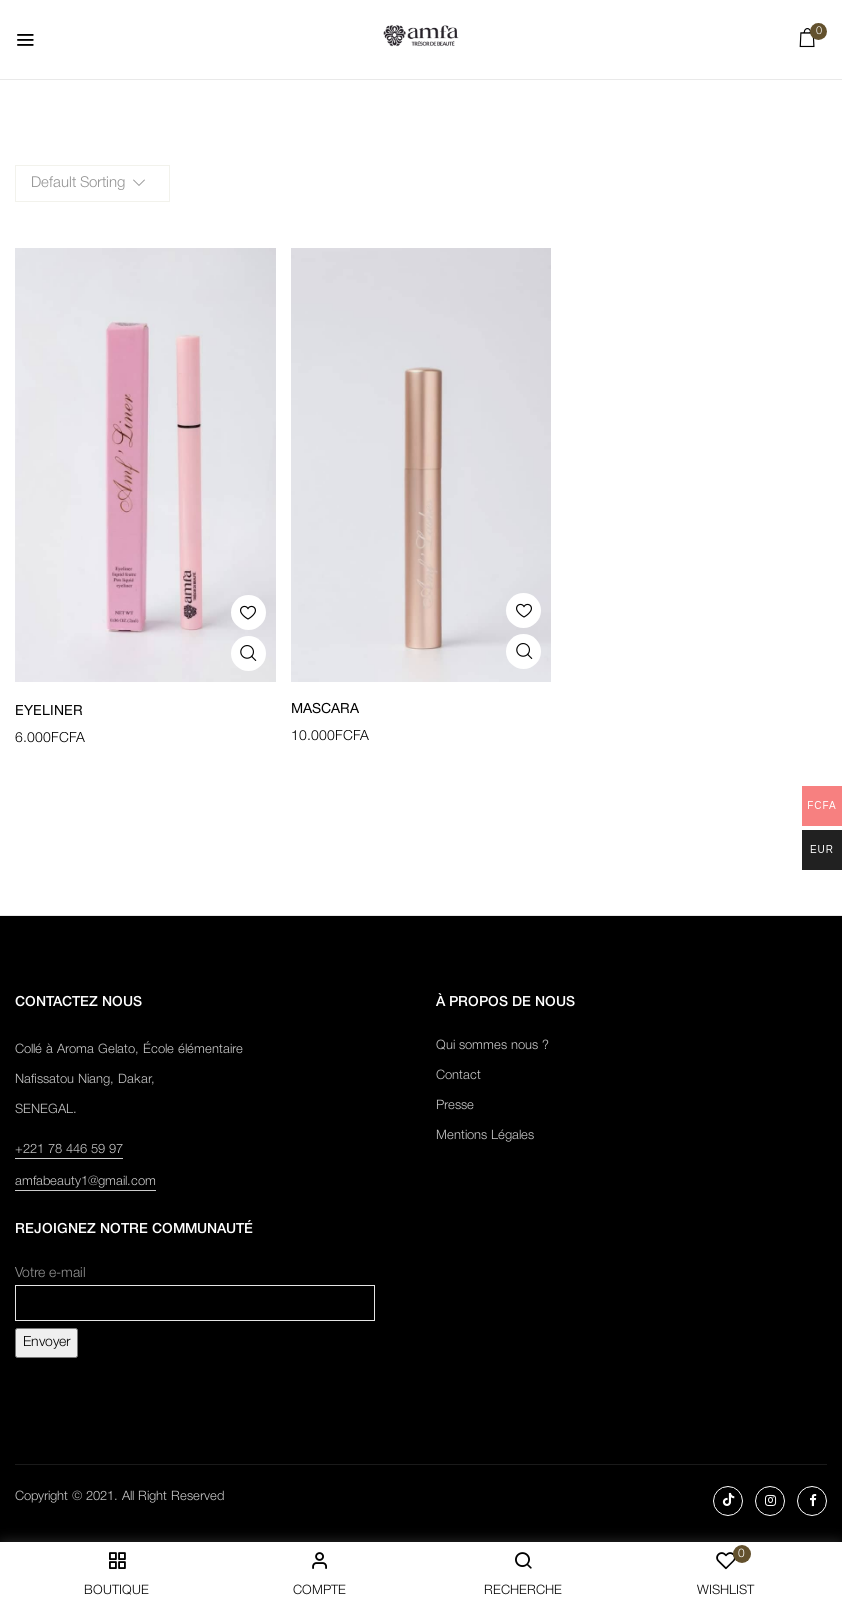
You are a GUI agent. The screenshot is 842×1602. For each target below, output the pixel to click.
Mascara (325, 709)
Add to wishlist (248, 612)
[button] (807, 42)
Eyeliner (49, 711)
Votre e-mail (195, 1288)
